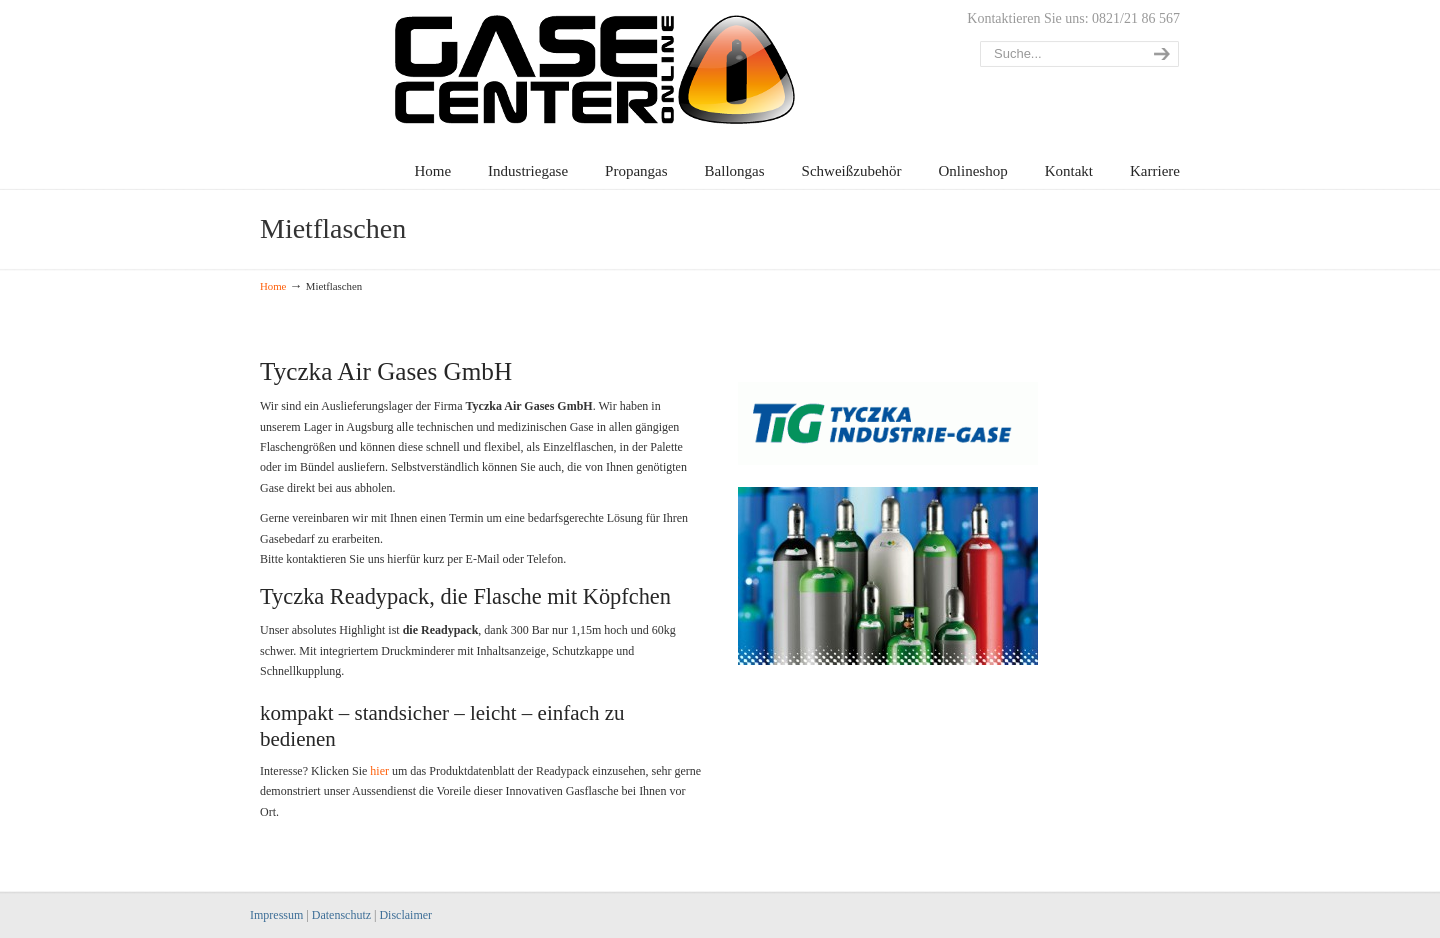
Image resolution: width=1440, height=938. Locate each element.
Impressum (276, 915)
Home (273, 286)
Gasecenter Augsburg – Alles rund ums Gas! (720, 65)
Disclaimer (405, 915)
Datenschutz (341, 915)
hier (379, 771)
